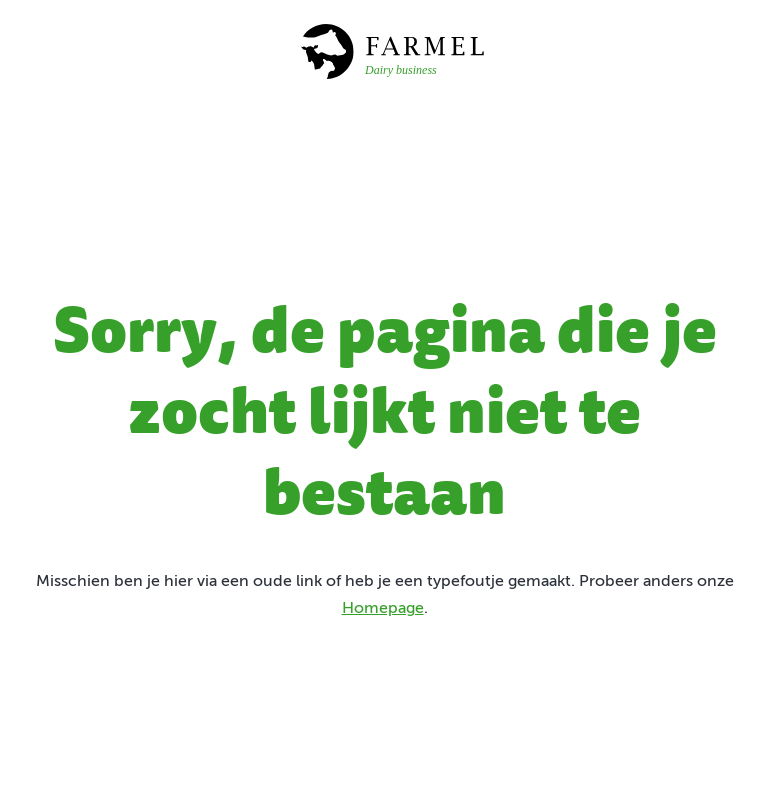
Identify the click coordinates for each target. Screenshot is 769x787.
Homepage (383, 609)
